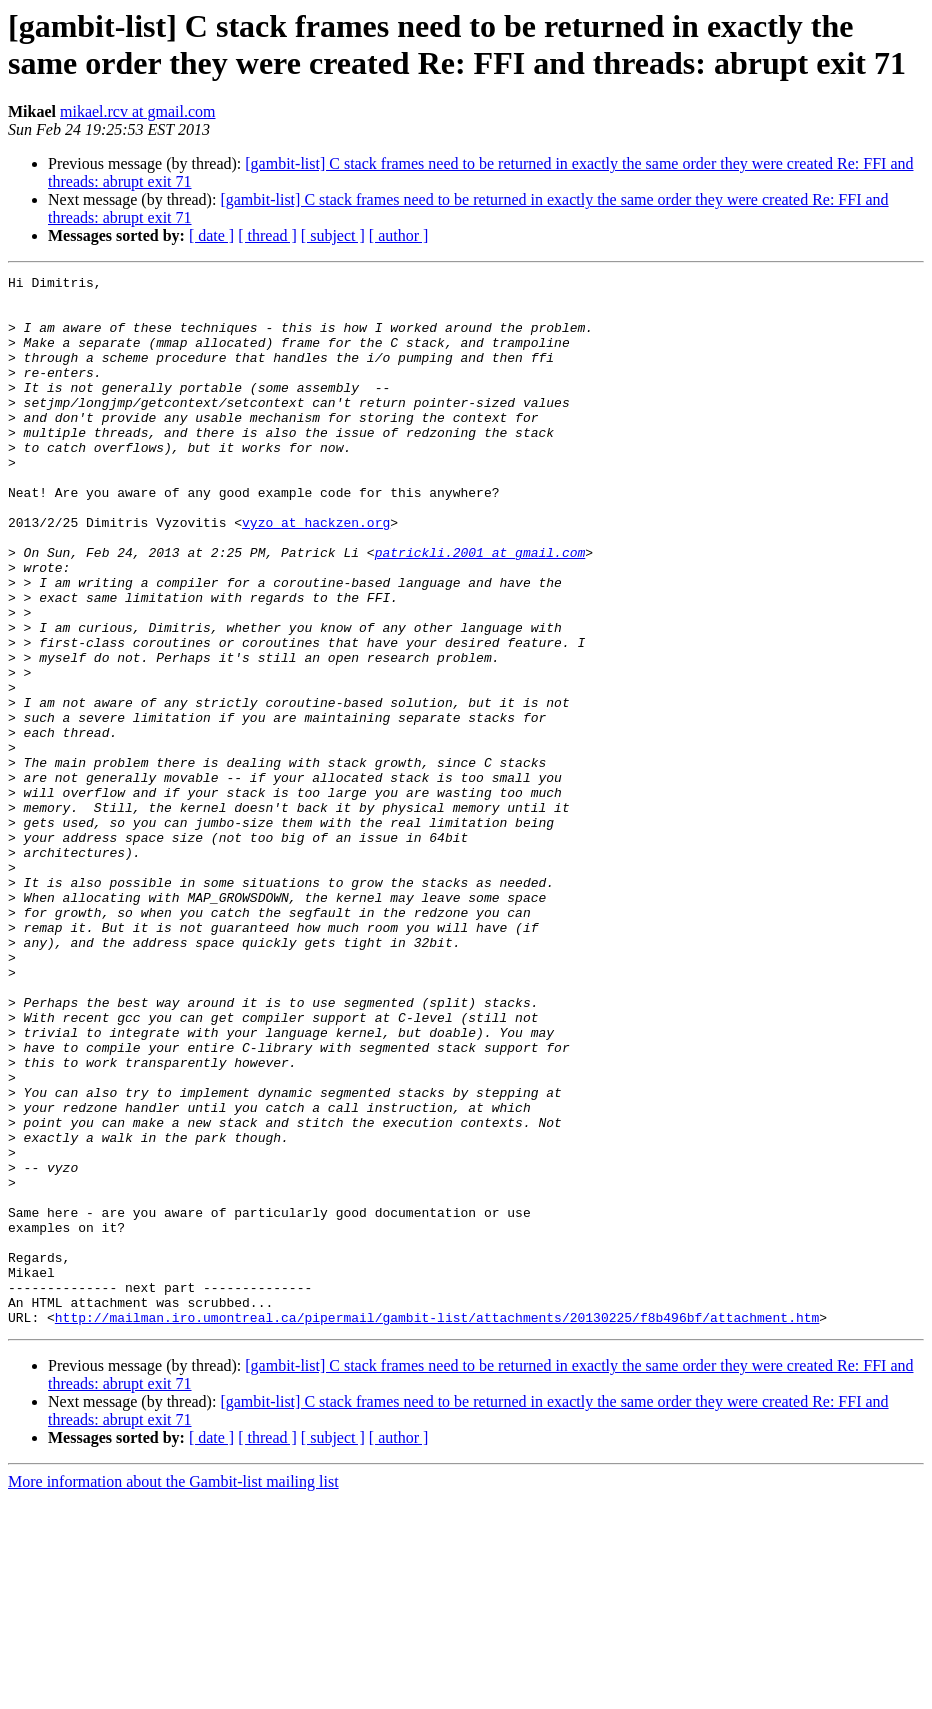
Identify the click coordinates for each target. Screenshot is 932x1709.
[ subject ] (333, 235)
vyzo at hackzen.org (316, 573)
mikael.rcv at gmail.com (138, 111)
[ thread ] (267, 235)
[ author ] (399, 235)
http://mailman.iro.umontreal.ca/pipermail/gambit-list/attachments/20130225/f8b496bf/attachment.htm (437, 1527)
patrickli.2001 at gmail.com (480, 609)
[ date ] (211, 235)
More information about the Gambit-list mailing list (173, 1691)
